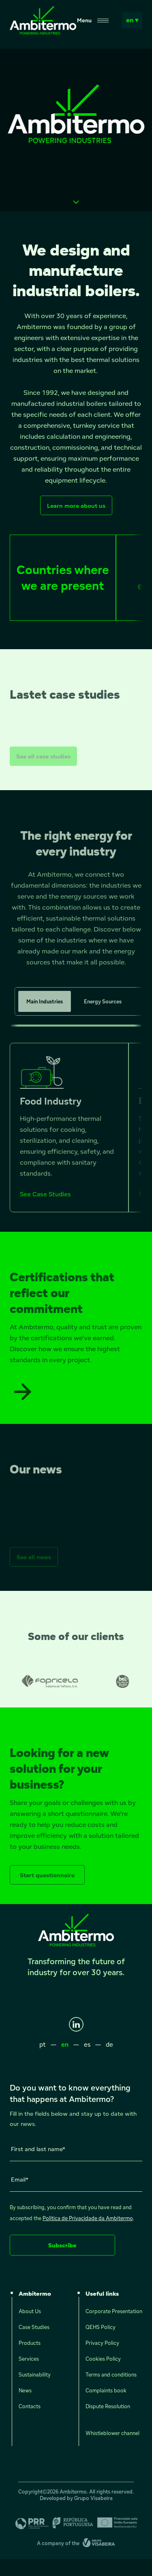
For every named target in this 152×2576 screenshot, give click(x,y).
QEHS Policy (101, 2327)
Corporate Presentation (114, 2311)
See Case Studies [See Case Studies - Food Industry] (45, 1208)
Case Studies (34, 2327)
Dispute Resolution (108, 2406)
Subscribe (62, 2245)
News (25, 2391)
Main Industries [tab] (44, 1015)
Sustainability (35, 2375)
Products (30, 2343)
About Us (30, 2311)
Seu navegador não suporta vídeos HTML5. (76, 130)
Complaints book (106, 2391)
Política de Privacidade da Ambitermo (88, 2218)
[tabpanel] (76, 1141)
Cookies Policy (103, 2359)
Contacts (30, 2406)
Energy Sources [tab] (103, 1015)
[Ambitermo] (43, 32)
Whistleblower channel (112, 2433)
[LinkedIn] (76, 2024)
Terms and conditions (111, 2375)
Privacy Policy (102, 2343)
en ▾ (132, 20)
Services (29, 2359)
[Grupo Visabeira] (99, 2543)
